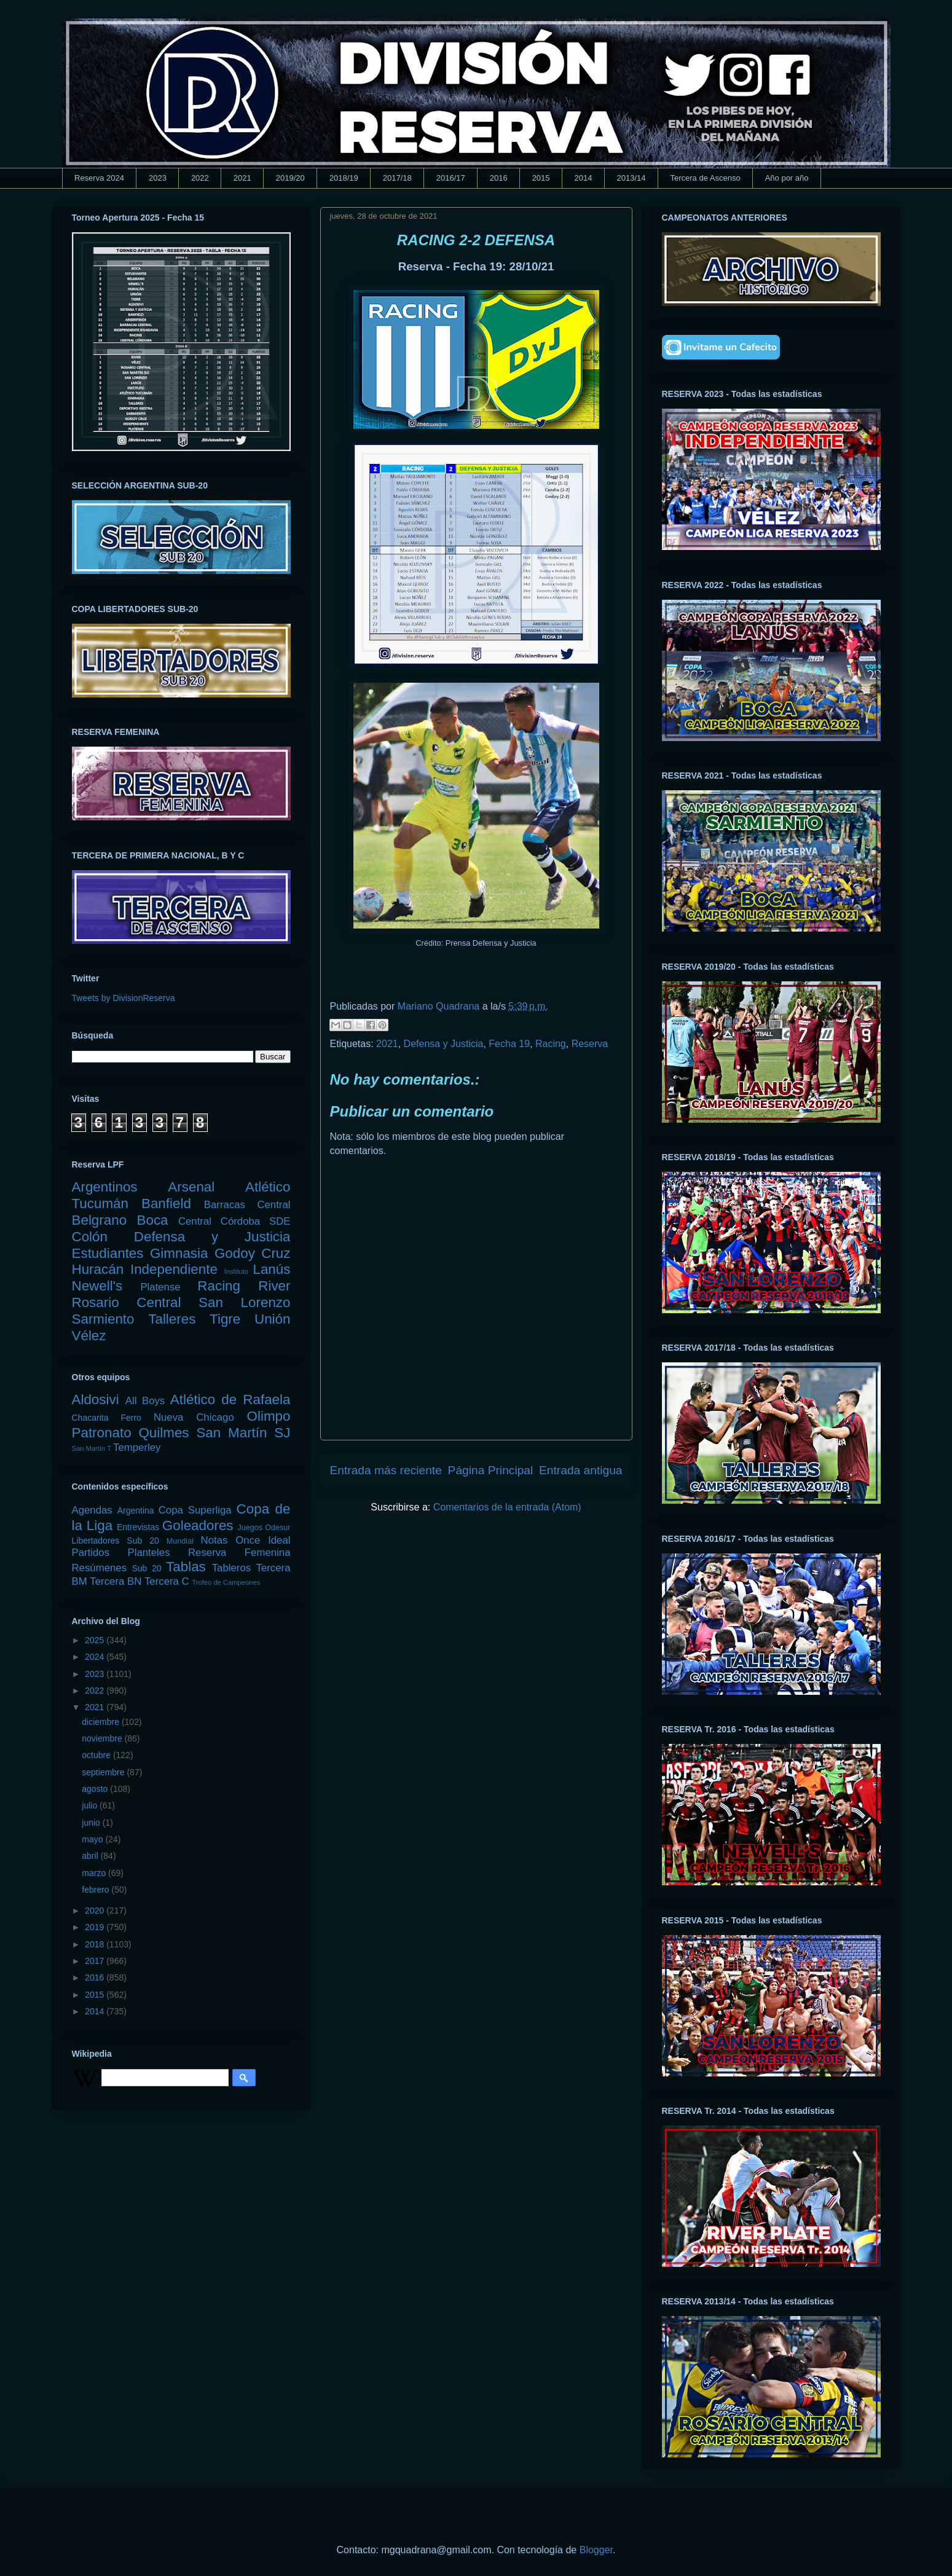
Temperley (136, 1447)
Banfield (166, 1203)
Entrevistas (138, 1527)
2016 (499, 178)
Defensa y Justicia (444, 1044)
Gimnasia (179, 1253)
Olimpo (269, 1416)
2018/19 (343, 178)
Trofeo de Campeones (226, 1582)
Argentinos (105, 1187)
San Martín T (91, 1448)
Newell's (97, 1286)
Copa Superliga (195, 1510)
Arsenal (191, 1187)
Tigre (225, 1319)
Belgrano (99, 1220)
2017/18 (397, 178)
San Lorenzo (244, 1302)
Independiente (174, 1269)
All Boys (145, 1401)
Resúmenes (99, 1568)
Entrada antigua (580, 1470)
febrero (96, 1890)
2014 (583, 178)
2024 (95, 1657)
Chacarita (90, 1418)
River (274, 1286)
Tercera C (166, 1581)
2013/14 (630, 178)
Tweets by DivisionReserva (123, 998)
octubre (97, 1755)
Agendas (92, 1510)
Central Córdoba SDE (234, 1221)
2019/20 (290, 178)
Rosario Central (126, 1302)
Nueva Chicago (194, 1417)
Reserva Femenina (239, 1552)
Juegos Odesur (263, 1527)
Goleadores (198, 1525)
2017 (95, 1961)
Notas (214, 1540)
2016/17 (450, 178)
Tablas (186, 1566)
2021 (242, 178)
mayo (93, 1839)
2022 (200, 178)
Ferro (130, 1418)
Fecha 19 (509, 1044)
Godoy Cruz (252, 1253)
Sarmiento (103, 1319)
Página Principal (490, 1470)
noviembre (103, 1738)
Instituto (236, 1271)
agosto (96, 1789)
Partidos (91, 1552)
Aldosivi (95, 1399)
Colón (90, 1236)
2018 (95, 1944)
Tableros (231, 1568)
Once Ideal (262, 1540)
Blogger (596, 2550)
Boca (152, 1220)
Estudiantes (108, 1253)
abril (91, 1856)
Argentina (135, 1510)
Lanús (271, 1269)
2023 (158, 178)
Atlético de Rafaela (230, 1399)
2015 (541, 178)
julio (91, 1805)
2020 (95, 1910)
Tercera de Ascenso (705, 178)
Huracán (98, 1269)
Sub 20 (146, 1568)
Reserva (590, 1044)
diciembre (102, 1722)
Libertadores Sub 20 (115, 1540)
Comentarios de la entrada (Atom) (507, 1507)
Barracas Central (247, 1205)
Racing (550, 1044)
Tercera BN (115, 1581)
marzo (95, 1873)
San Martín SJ (243, 1432)
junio (92, 1823)
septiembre (104, 1772)
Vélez (89, 1335)
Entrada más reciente (386, 1470)
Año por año (787, 178)
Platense (160, 1287)
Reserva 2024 (99, 178)
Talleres (171, 1319)
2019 (95, 1927)
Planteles (148, 1552)
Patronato (102, 1432)
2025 (95, 1640)
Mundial (180, 1541)
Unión (272, 1319)
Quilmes (163, 1432)
